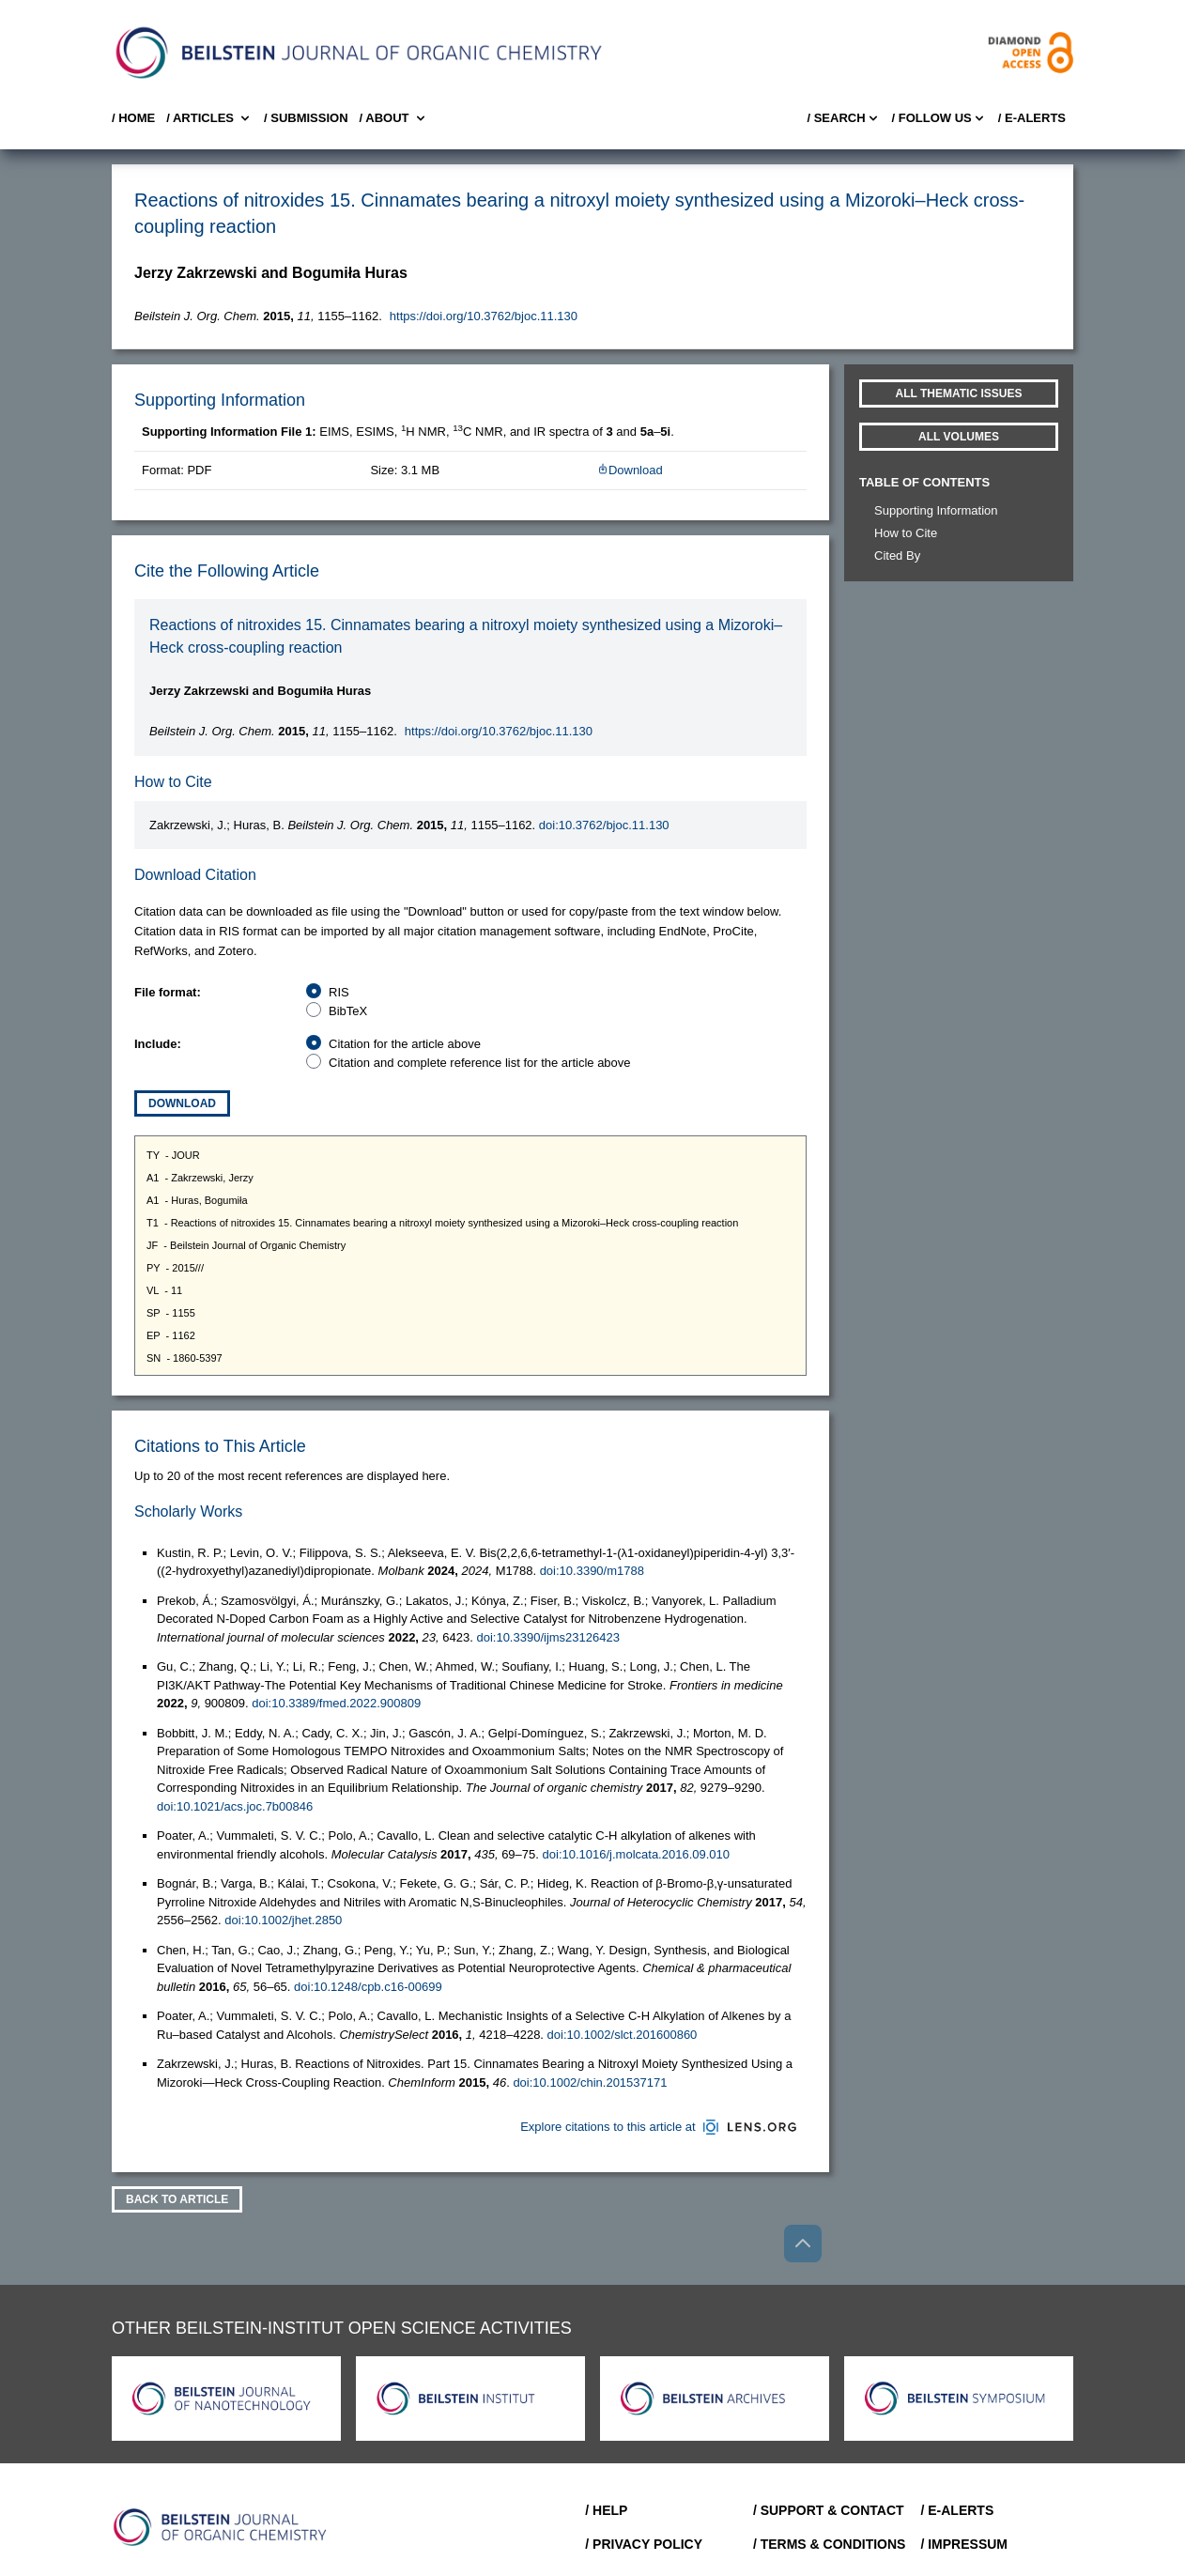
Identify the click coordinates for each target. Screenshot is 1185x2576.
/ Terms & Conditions (829, 2544)
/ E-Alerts (1032, 118)
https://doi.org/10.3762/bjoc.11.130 (483, 316)
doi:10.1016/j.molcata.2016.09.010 (637, 1854)
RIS (339, 992)
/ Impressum (964, 2544)
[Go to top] (803, 2243)
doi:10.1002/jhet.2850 (283, 1920)
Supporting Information (936, 510)
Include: (157, 1044)
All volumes (958, 436)
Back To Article (177, 2199)
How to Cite (905, 533)
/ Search (843, 118)
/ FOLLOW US (939, 118)
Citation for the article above (405, 1044)
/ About (394, 118)
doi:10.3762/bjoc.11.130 (604, 825)
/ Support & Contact (828, 2510)
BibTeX (348, 1011)
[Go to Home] (221, 2527)
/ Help (606, 2510)
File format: (167, 992)
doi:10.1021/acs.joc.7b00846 (235, 1806)
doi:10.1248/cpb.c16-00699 (368, 1987)
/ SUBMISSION (306, 118)
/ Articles (209, 118)
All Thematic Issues (959, 393)
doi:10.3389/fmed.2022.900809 (336, 1703)
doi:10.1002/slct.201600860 (622, 2035)
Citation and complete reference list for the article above (480, 1063)
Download (630, 470)
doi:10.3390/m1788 (592, 1571)
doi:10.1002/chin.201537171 (590, 2082)
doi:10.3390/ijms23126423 (548, 1637)
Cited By (897, 555)
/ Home (133, 118)
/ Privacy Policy (643, 2544)
